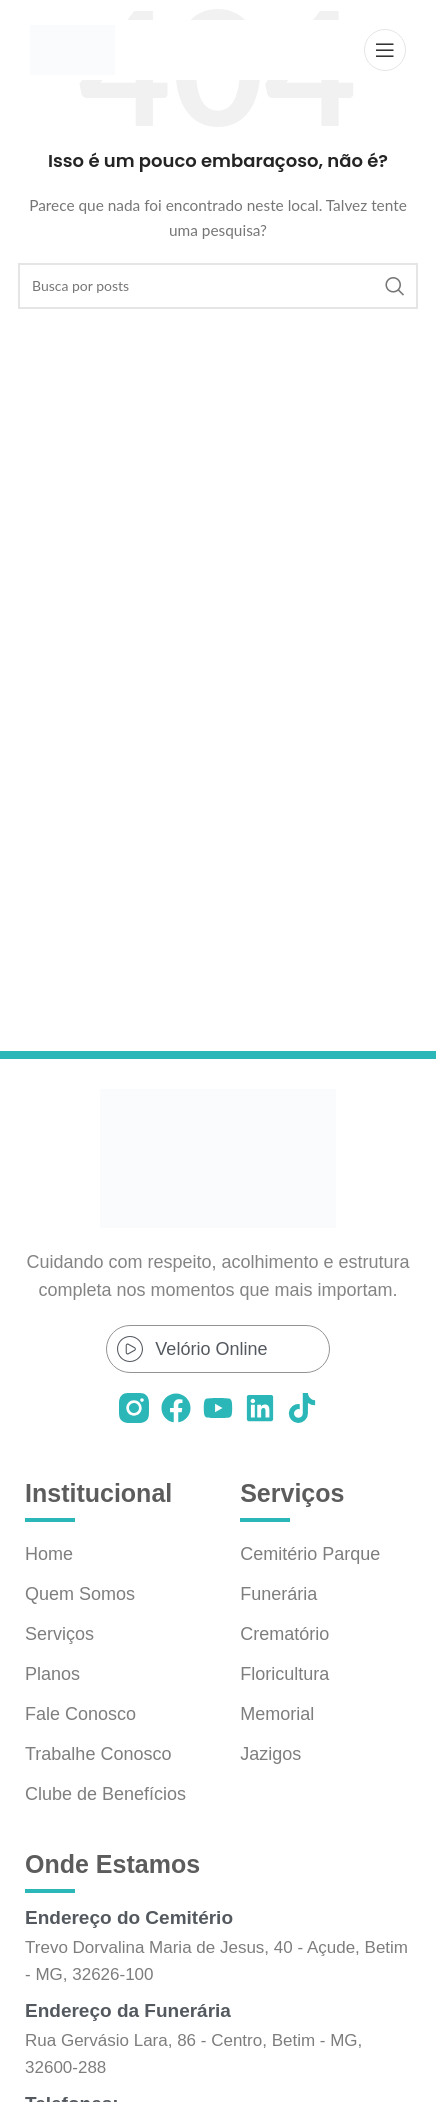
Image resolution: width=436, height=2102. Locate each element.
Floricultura (284, 1674)
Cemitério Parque (310, 1554)
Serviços (59, 1634)
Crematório (284, 1634)
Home (49, 1554)
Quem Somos (80, 1594)
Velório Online (211, 1349)
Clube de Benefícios (105, 1794)
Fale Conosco (80, 1714)
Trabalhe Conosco (98, 1754)
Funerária (278, 1594)
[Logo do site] (72, 48)
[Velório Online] (130, 1349)
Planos (52, 1674)
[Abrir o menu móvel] (385, 50)
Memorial (277, 1714)
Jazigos (270, 1754)
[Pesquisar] (218, 286)
